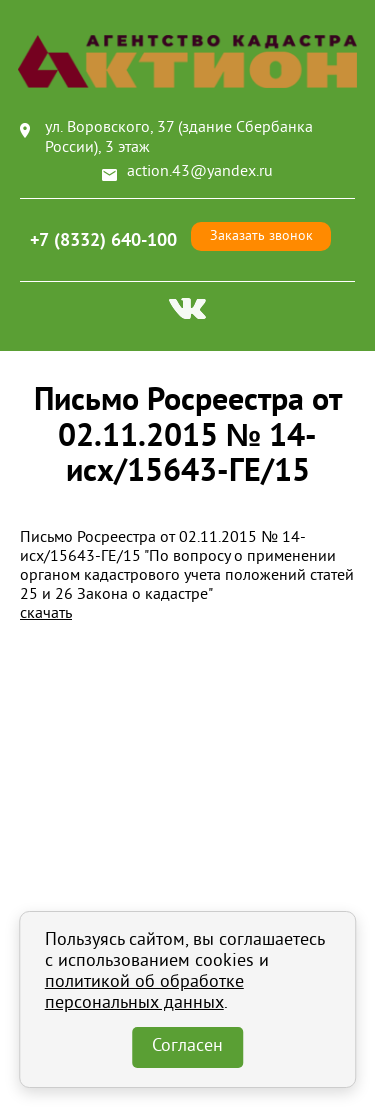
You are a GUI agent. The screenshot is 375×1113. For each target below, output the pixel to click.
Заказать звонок (261, 236)
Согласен (187, 1047)
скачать (46, 614)
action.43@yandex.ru (200, 172)
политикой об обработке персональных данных (144, 993)
